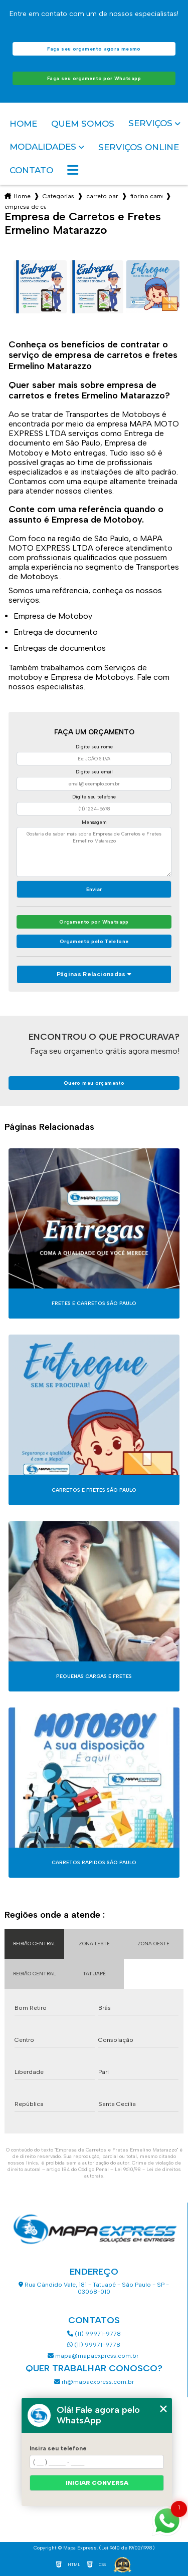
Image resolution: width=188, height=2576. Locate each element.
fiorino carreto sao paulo (146, 196)
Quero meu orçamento (94, 1083)
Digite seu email (94, 771)
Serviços (150, 123)
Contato (31, 170)
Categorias (58, 196)
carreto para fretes (102, 196)
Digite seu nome (94, 746)
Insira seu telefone (58, 2448)
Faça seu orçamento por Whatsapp (94, 78)
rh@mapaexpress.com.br (94, 2381)
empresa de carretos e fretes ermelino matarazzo (25, 206)
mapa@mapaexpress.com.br (94, 2355)
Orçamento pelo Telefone (94, 941)
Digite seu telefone (94, 796)
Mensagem (94, 822)
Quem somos (82, 123)
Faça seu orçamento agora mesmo (93, 49)
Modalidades (43, 147)
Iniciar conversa (97, 2482)
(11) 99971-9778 (94, 2333)
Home (23, 123)
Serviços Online (138, 147)
